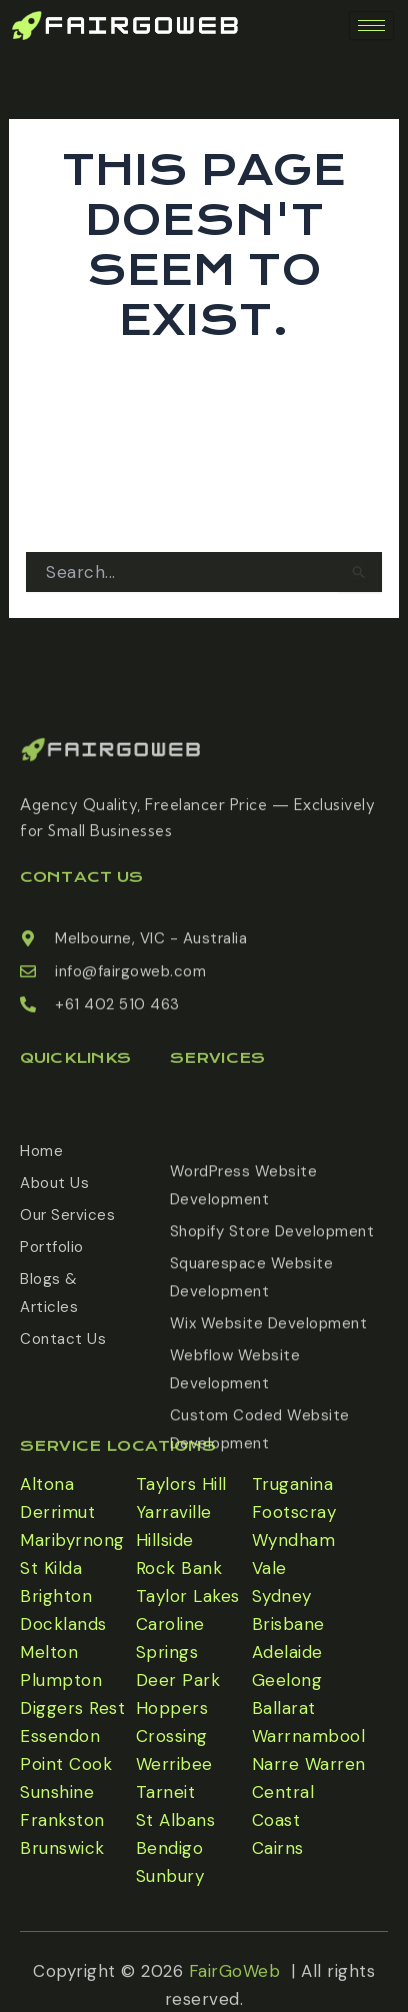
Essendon (60, 1736)
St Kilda (51, 1568)
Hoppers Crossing (172, 1722)
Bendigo (170, 1848)
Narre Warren (309, 1764)
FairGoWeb (235, 1995)
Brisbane (288, 1624)
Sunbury (170, 1876)
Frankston (62, 1820)
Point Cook (66, 1764)
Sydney (282, 1596)
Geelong (287, 1680)
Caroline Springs (170, 1638)
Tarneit (166, 1792)
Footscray (294, 1512)
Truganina (293, 1484)
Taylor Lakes (188, 1596)
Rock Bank (179, 1568)
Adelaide (287, 1652)
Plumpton (61, 1680)
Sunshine (57, 1792)
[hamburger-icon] (371, 25)
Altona (47, 1484)
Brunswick (62, 1848)
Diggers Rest (72, 1708)
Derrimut (57, 1512)
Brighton (56, 1596)
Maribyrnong (72, 1540)
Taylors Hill (181, 1484)
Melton (49, 1652)
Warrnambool (309, 1736)
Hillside (165, 1540)
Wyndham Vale (294, 1554)
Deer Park (178, 1680)
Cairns (278, 1848)
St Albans (176, 1820)
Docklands (63, 1624)
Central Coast (283, 1806)
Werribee (174, 1764)
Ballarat (284, 1708)
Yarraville (174, 1512)
